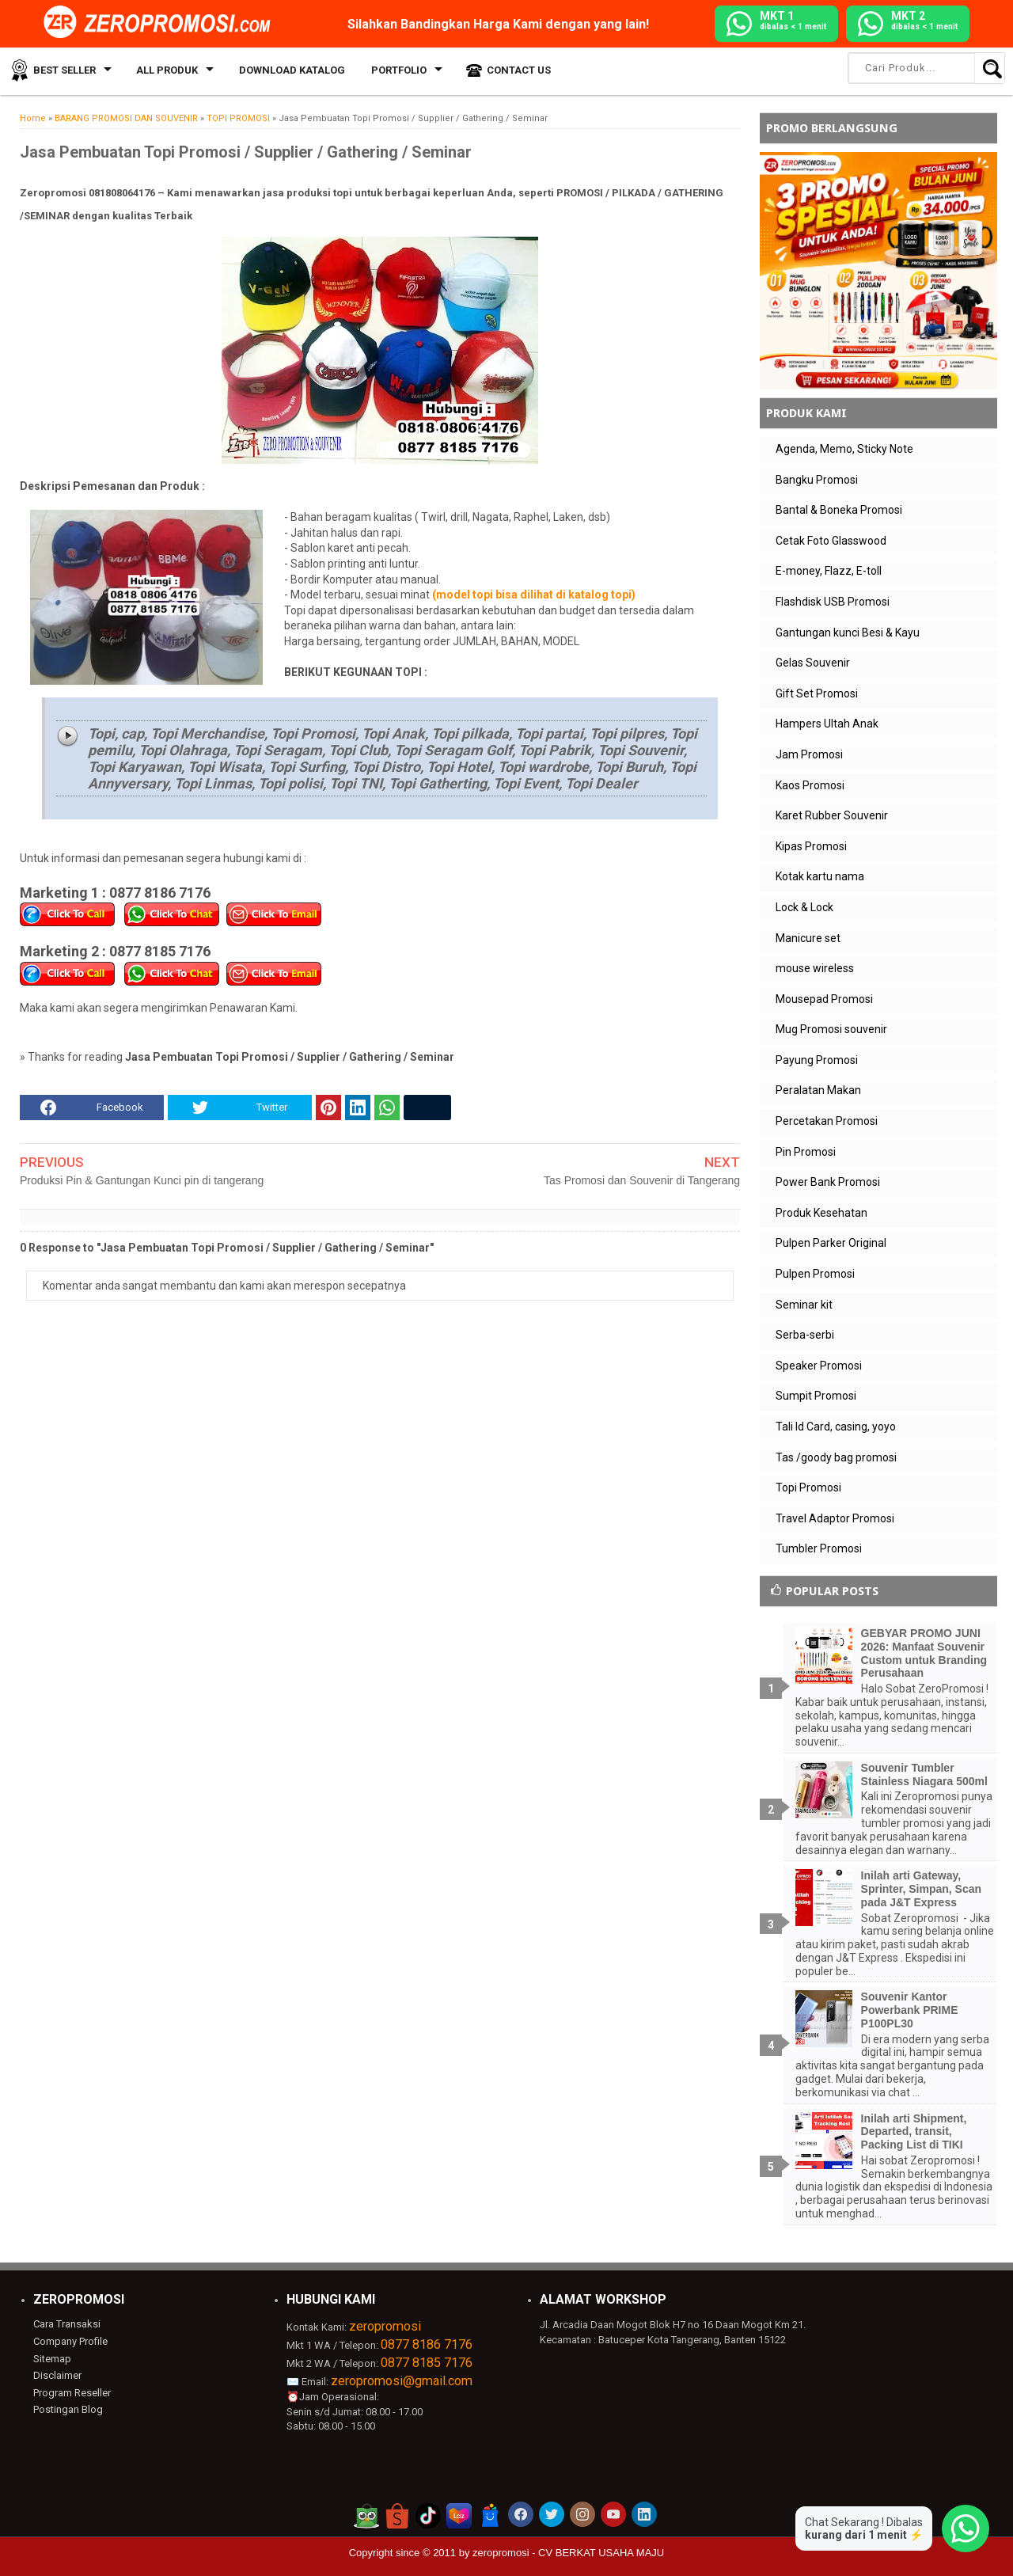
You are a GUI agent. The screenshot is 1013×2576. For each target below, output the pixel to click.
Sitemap (52, 2359)
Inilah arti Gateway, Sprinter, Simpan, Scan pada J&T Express (921, 1889)
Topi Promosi (808, 1487)
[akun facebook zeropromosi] (520, 2514)
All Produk (164, 71)
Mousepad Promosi (824, 999)
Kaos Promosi (810, 785)
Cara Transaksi (67, 2324)
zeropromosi (385, 2326)
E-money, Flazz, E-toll (829, 570)
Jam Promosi (809, 754)
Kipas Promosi (811, 846)
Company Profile (70, 2341)
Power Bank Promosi (828, 1182)
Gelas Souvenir (813, 662)
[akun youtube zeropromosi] (613, 2514)
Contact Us (512, 71)
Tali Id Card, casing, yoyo (836, 1426)
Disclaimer (57, 2375)
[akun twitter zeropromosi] (551, 2514)
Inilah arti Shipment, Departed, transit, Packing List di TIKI (914, 2132)
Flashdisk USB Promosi (833, 601)
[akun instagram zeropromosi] (582, 2514)
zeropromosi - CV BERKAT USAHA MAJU (568, 2553)
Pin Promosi (806, 1152)
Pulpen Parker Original (831, 1243)
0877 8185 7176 (426, 2362)
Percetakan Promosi (827, 1121)
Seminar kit (804, 1304)
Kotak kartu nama (820, 876)
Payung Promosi (817, 1060)
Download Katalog (288, 71)
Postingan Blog (68, 2409)
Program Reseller (72, 2393)
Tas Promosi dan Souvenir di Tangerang (642, 1180)
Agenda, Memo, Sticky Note (844, 449)
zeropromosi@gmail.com (401, 2380)
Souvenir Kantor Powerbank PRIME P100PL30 (909, 2010)
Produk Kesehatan (821, 1212)
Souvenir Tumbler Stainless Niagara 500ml (924, 1774)
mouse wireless (815, 968)
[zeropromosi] (162, 23)
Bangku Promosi (817, 479)
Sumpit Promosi (816, 1395)
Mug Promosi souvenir (831, 1029)
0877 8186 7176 (426, 2344)
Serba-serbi (805, 1334)
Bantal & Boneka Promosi (839, 509)
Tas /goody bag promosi (836, 1457)
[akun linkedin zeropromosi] (644, 2514)
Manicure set (808, 938)
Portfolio (392, 71)
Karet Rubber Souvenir (832, 815)
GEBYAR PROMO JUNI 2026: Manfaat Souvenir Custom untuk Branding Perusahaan (924, 1653)
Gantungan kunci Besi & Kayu (848, 632)
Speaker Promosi (819, 1365)
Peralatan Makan (818, 1090)
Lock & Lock (804, 907)
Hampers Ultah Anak (827, 723)
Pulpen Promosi (815, 1273)
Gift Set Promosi (817, 693)
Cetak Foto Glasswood (831, 540)
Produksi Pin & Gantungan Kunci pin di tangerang (142, 1180)
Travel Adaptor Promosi (835, 1518)
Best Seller (63, 71)
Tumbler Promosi (819, 1548)
